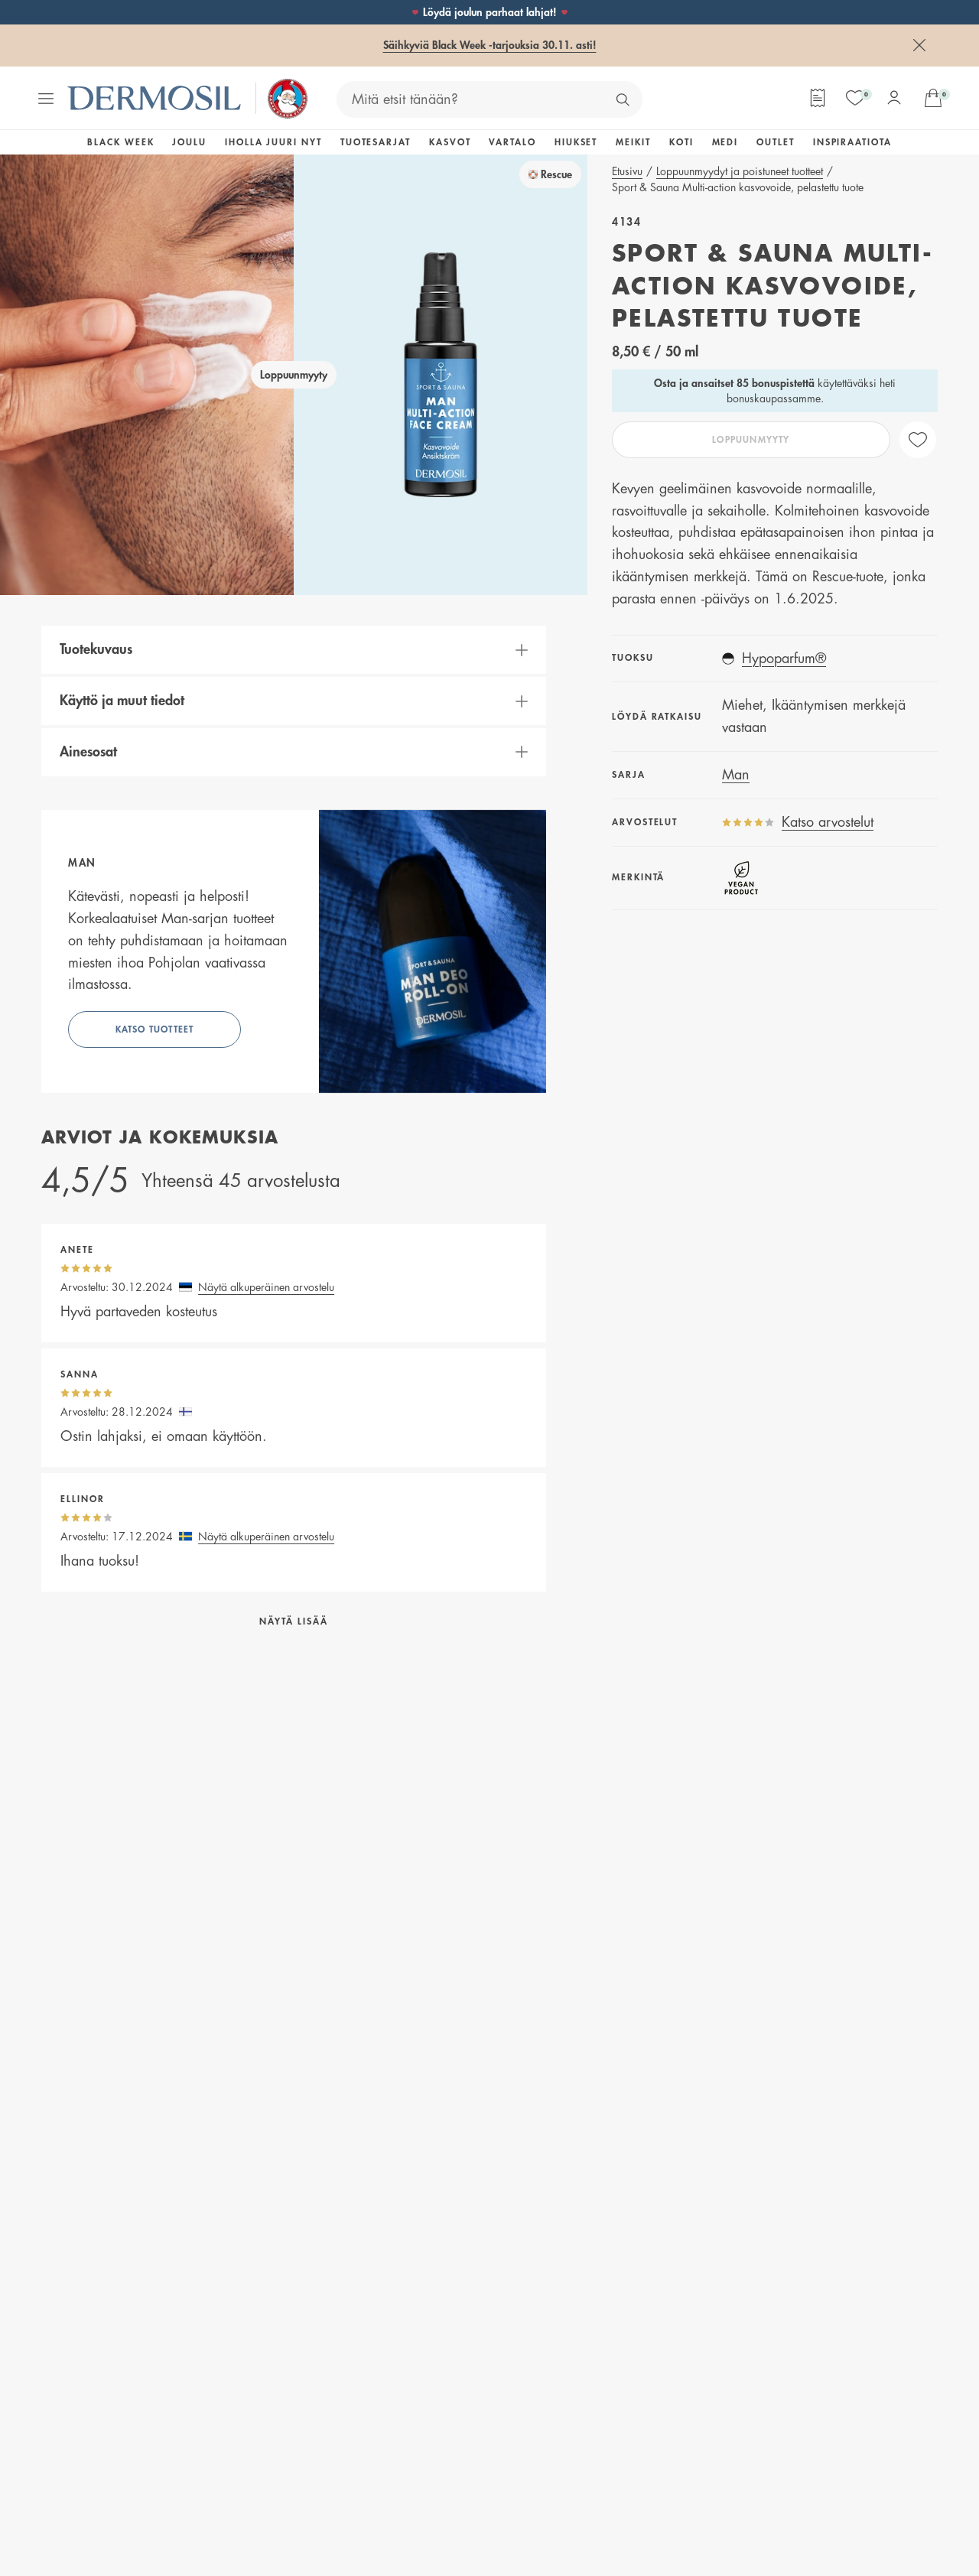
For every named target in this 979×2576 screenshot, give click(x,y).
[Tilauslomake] (817, 98)
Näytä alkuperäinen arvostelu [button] (266, 1287)
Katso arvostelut (827, 822)
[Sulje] (919, 45)
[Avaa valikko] (46, 98)
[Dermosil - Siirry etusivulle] (155, 98)
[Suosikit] (855, 98)
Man (736, 775)
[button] (293, 650)
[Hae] (622, 99)
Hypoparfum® (784, 658)
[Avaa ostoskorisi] (933, 98)
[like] (917, 439)
